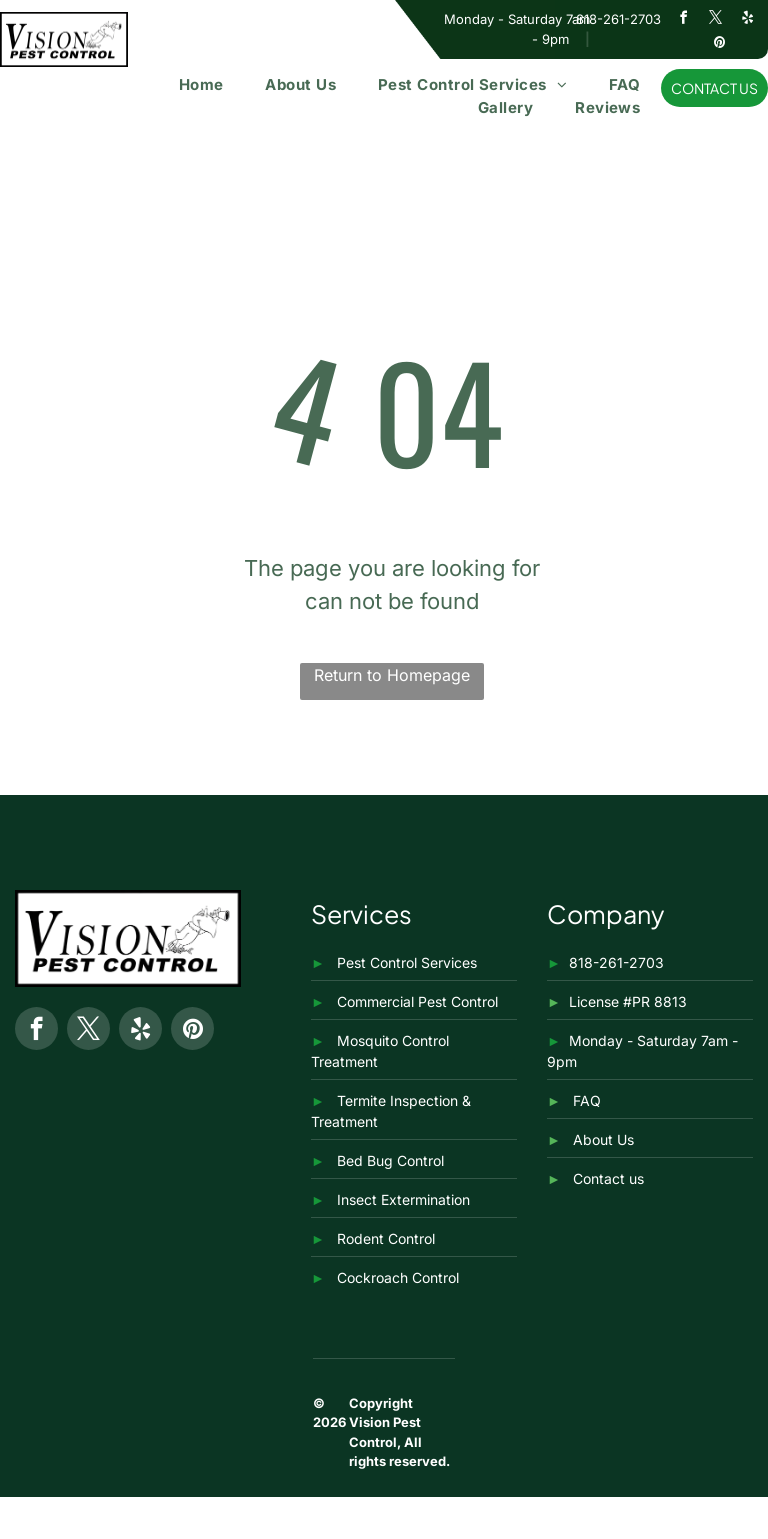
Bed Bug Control (390, 1160)
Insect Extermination (403, 1199)
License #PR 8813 (628, 1001)
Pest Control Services (407, 962)
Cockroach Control (398, 1277)
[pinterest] (719, 45)
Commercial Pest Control (417, 1001)
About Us (603, 1139)
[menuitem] (201, 85)
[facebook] (684, 20)
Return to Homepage (392, 675)
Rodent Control (386, 1238)
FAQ (587, 1100)
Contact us (608, 1178)
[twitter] (716, 20)
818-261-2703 (618, 19)
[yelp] (748, 20)
